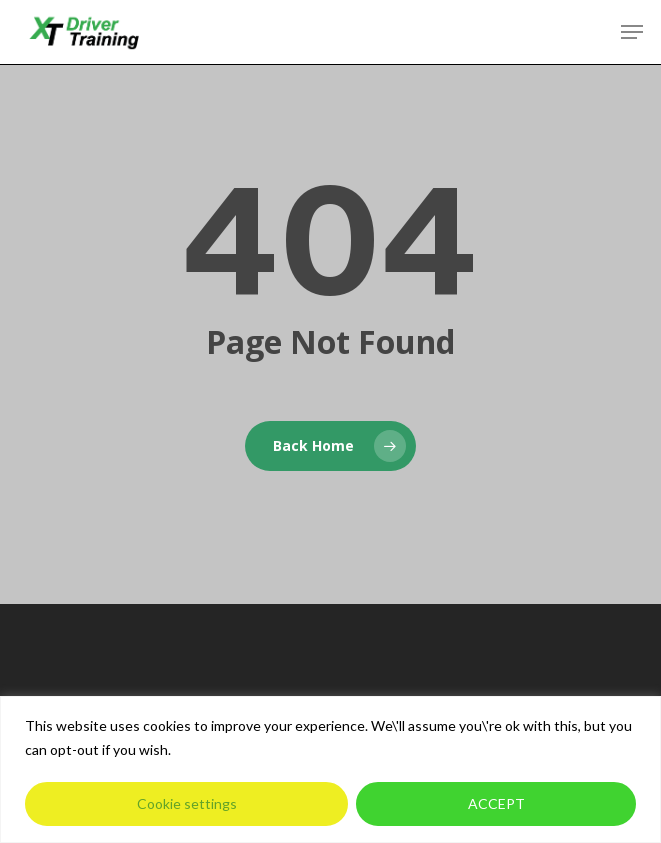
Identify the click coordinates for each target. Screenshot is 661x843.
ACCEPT (496, 803)
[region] (330, 769)
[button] (632, 32)
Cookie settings (187, 803)
